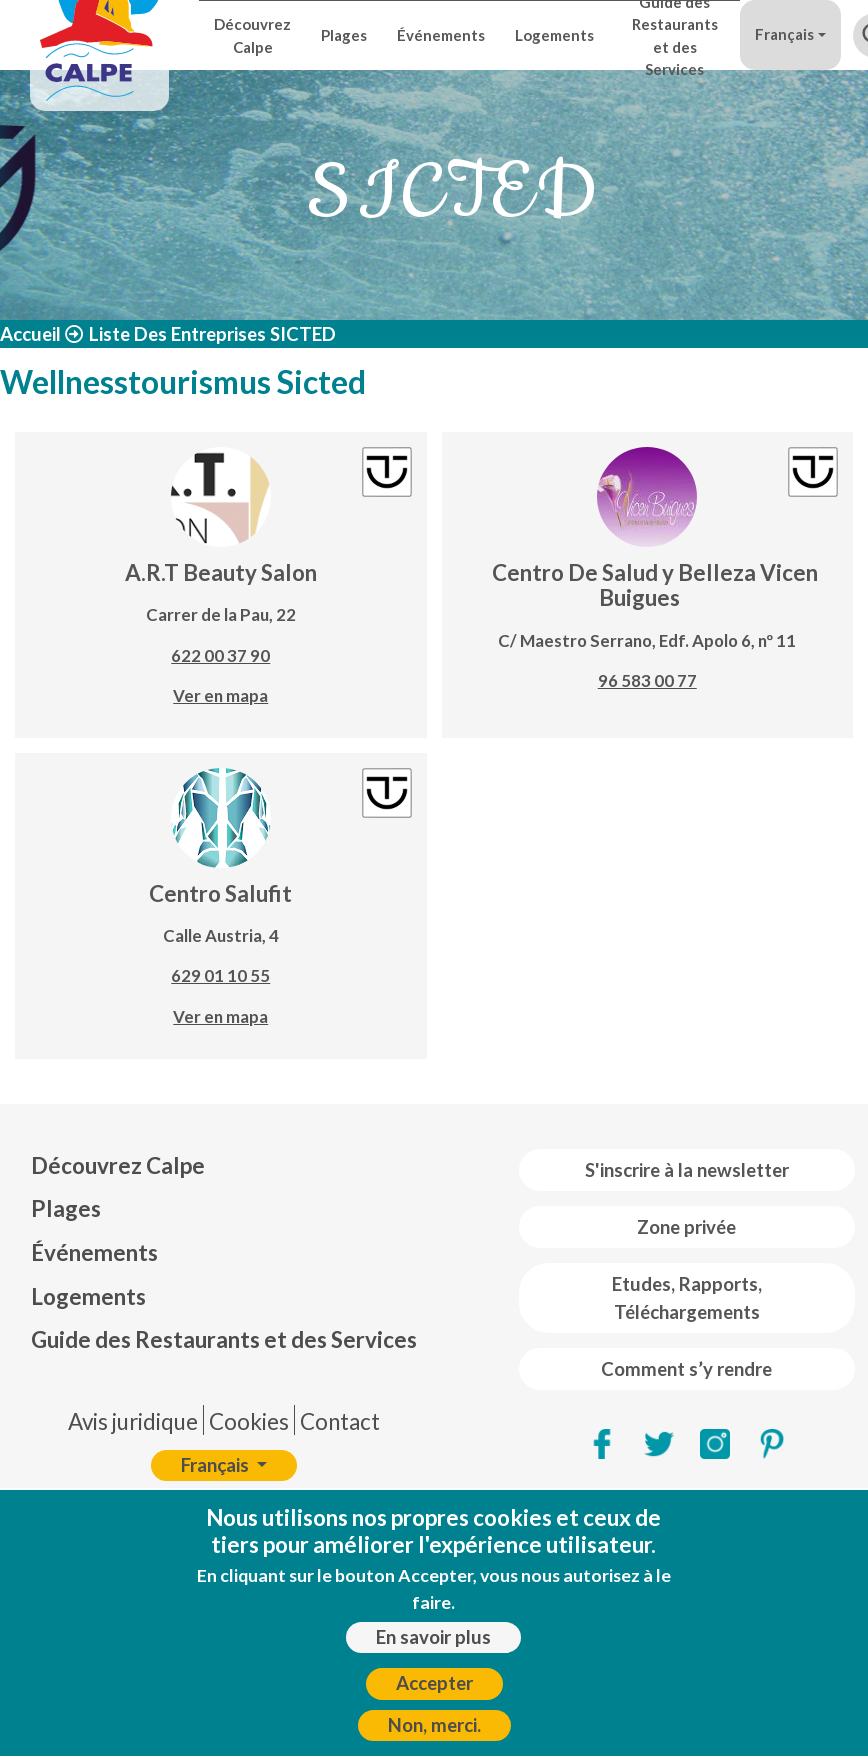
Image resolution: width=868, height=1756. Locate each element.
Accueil (30, 334)
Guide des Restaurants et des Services (675, 35)
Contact (340, 1421)
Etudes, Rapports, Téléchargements (687, 1298)
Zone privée (686, 1227)
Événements (441, 35)
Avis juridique (133, 1421)
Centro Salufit (220, 893)
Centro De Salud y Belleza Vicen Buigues (655, 585)
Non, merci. (434, 1735)
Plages (344, 35)
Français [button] (784, 34)
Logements (554, 35)
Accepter (434, 1694)
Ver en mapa (220, 695)
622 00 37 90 (220, 655)
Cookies (249, 1421)
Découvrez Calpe (252, 35)
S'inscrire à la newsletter (687, 1170)
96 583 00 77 (647, 680)
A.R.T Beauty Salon (221, 572)
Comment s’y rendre (686, 1369)
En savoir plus (433, 1647)
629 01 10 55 (220, 975)
